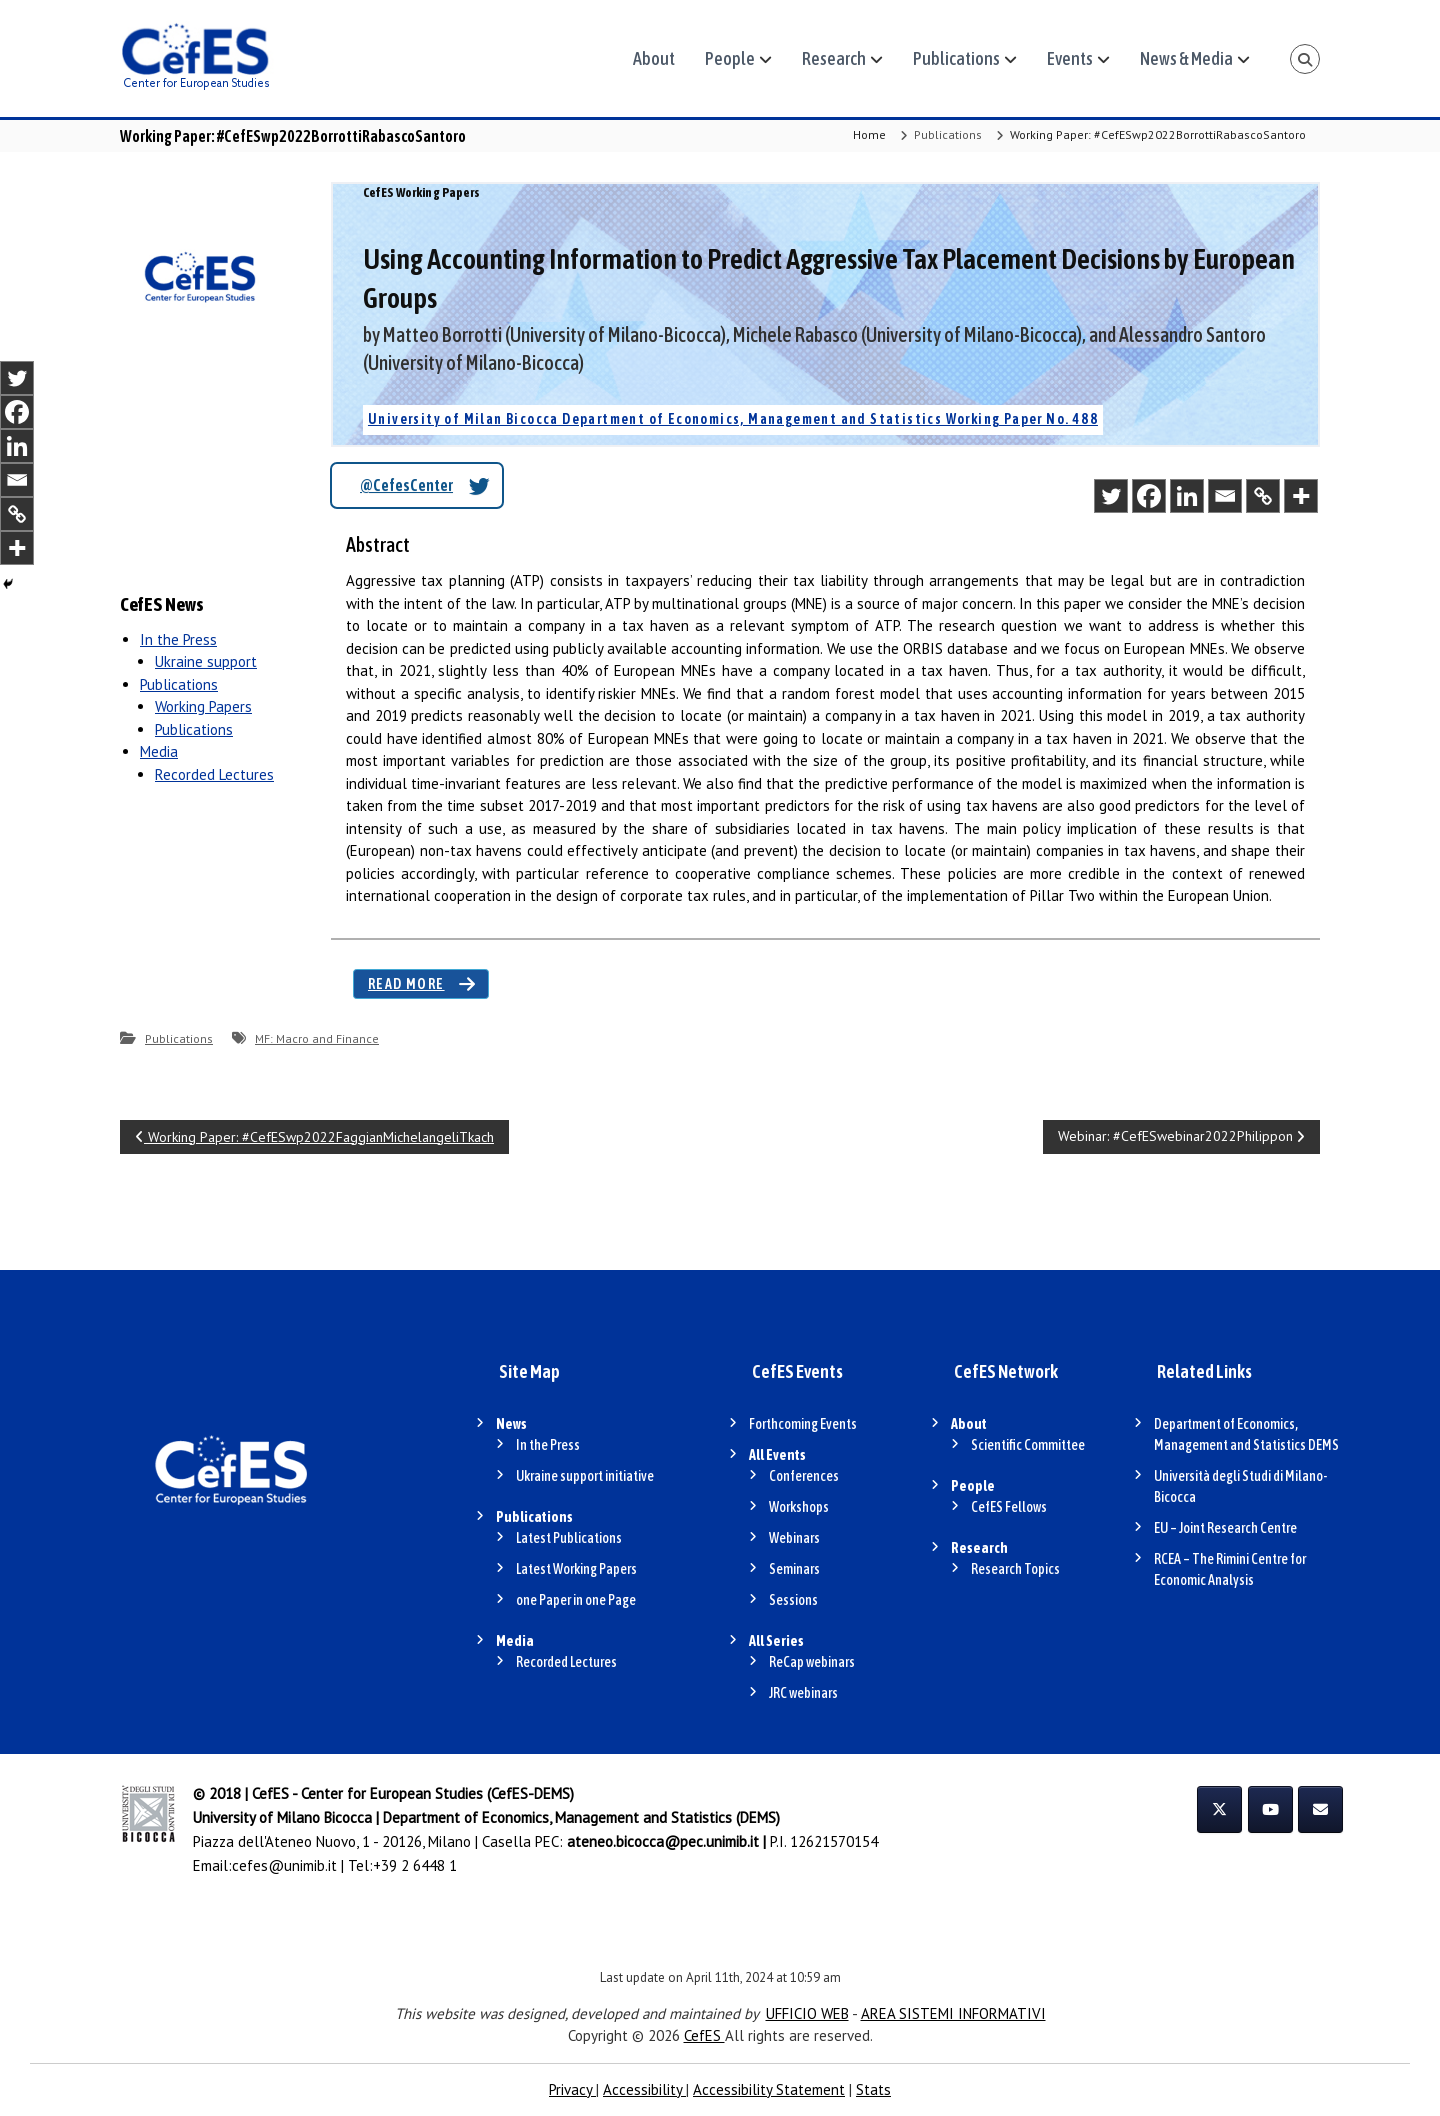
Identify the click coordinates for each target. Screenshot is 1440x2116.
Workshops (799, 1507)
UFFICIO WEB (807, 2013)
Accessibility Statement (769, 2089)
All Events (777, 1455)
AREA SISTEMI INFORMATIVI (953, 2013)
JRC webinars (803, 1693)
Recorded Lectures (214, 774)
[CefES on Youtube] (1270, 1809)
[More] (1301, 496)
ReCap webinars (812, 1662)
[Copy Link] (1263, 496)
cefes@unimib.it (284, 1865)
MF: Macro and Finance (317, 1038)
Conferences (804, 1476)
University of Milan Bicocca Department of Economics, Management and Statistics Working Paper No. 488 (733, 419)
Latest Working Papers (576, 1569)
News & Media (1186, 58)
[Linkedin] (1187, 496)
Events (1070, 58)
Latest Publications (569, 1538)
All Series (776, 1641)
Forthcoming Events (803, 1424)
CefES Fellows (1009, 1507)
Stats (873, 2089)
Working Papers (203, 706)
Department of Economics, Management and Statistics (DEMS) (581, 1817)
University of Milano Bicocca (282, 1817)
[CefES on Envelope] (1320, 1809)
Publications (956, 58)
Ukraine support (206, 661)
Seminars (794, 1569)
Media (159, 751)
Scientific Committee (1028, 1445)
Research (834, 58)
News (511, 1424)
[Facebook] (1149, 496)
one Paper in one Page (576, 1600)
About (654, 58)
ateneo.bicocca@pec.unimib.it (663, 1841)
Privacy (572, 2089)
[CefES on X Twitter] (1219, 1809)
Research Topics (1015, 1569)
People (730, 58)
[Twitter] (1111, 496)
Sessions (793, 1600)
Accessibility (644, 2089)
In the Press (178, 639)
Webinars (794, 1538)
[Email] (1225, 496)
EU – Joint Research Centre (1225, 1528)
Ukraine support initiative (585, 1476)
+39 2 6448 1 (415, 1865)
